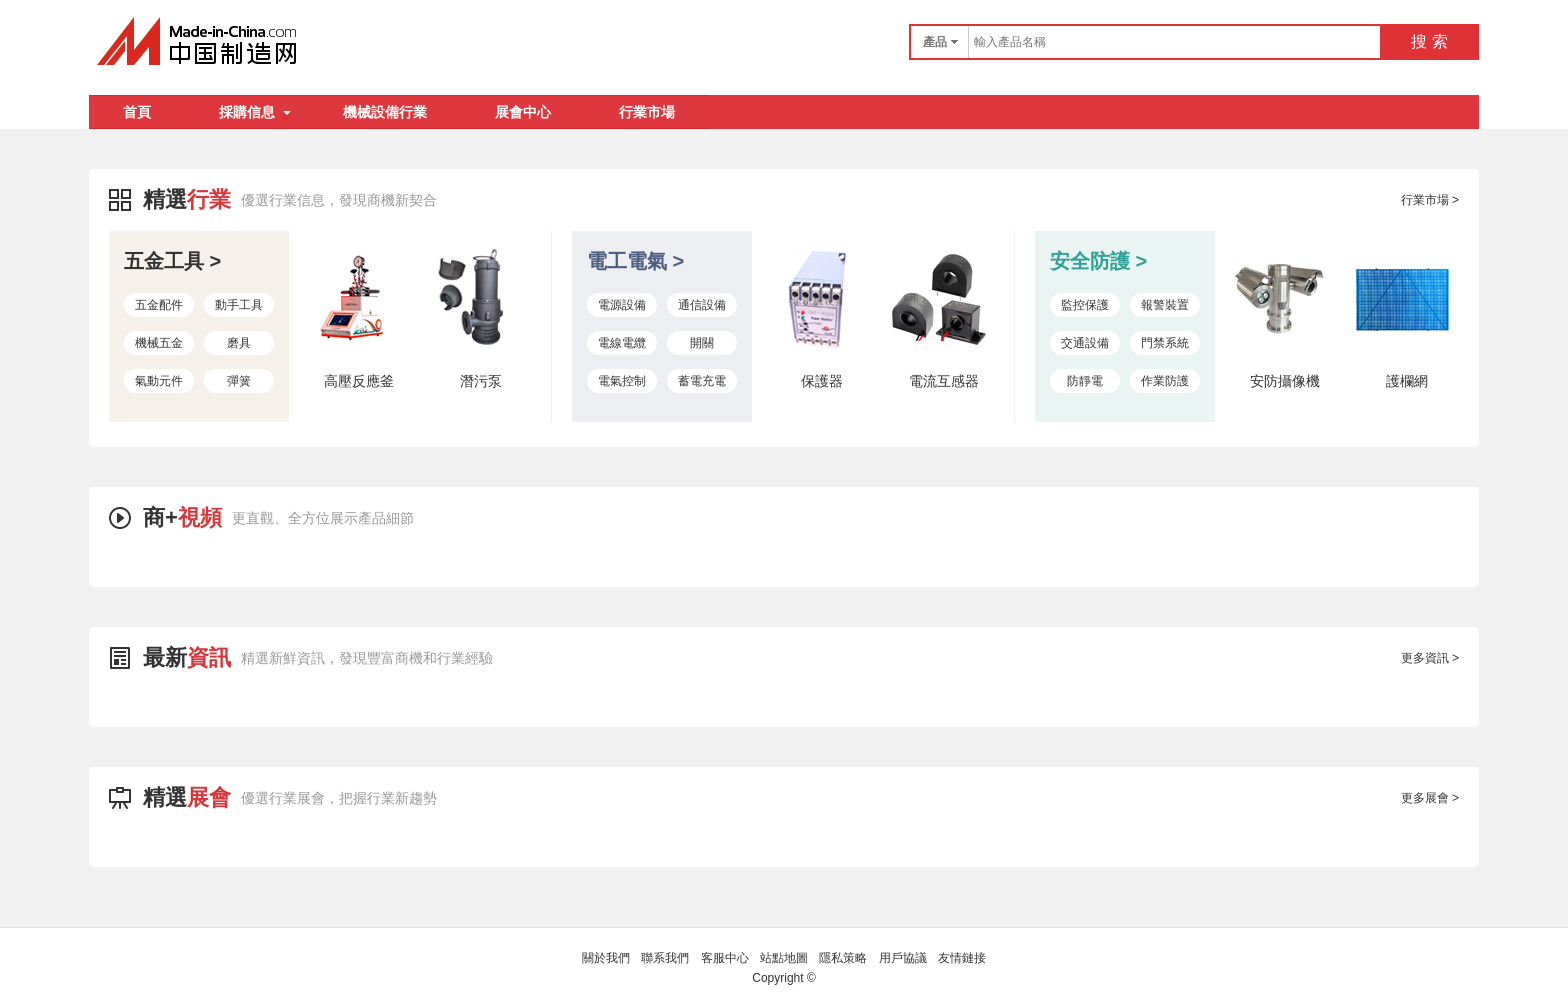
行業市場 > (1430, 200)
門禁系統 (1165, 343)
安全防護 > (1098, 261)
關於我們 (606, 958)
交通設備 (1085, 343)
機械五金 (159, 343)
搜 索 (1429, 41)
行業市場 (647, 112)
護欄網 (1407, 381)
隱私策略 (843, 958)
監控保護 (1085, 305)
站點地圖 (784, 958)
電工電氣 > (635, 261)
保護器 (822, 381)
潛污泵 (481, 381)
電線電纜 (622, 343)
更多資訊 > (1430, 658)
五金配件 (159, 305)
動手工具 (239, 305)
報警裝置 (1165, 305)
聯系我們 (665, 958)
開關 (702, 343)
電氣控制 (622, 381)
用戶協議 (903, 958)
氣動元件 (159, 381)
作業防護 (1165, 381)
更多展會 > (1430, 798)
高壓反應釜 (359, 381)
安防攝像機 (1285, 381)
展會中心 (523, 112)
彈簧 (239, 381)
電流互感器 (944, 381)
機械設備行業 (385, 112)
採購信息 (255, 112)
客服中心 (725, 958)
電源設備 (622, 305)
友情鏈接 (962, 958)
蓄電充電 (702, 381)
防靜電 (1085, 381)
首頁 (137, 112)
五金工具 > (172, 261)
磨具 (239, 343)
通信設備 (702, 305)
